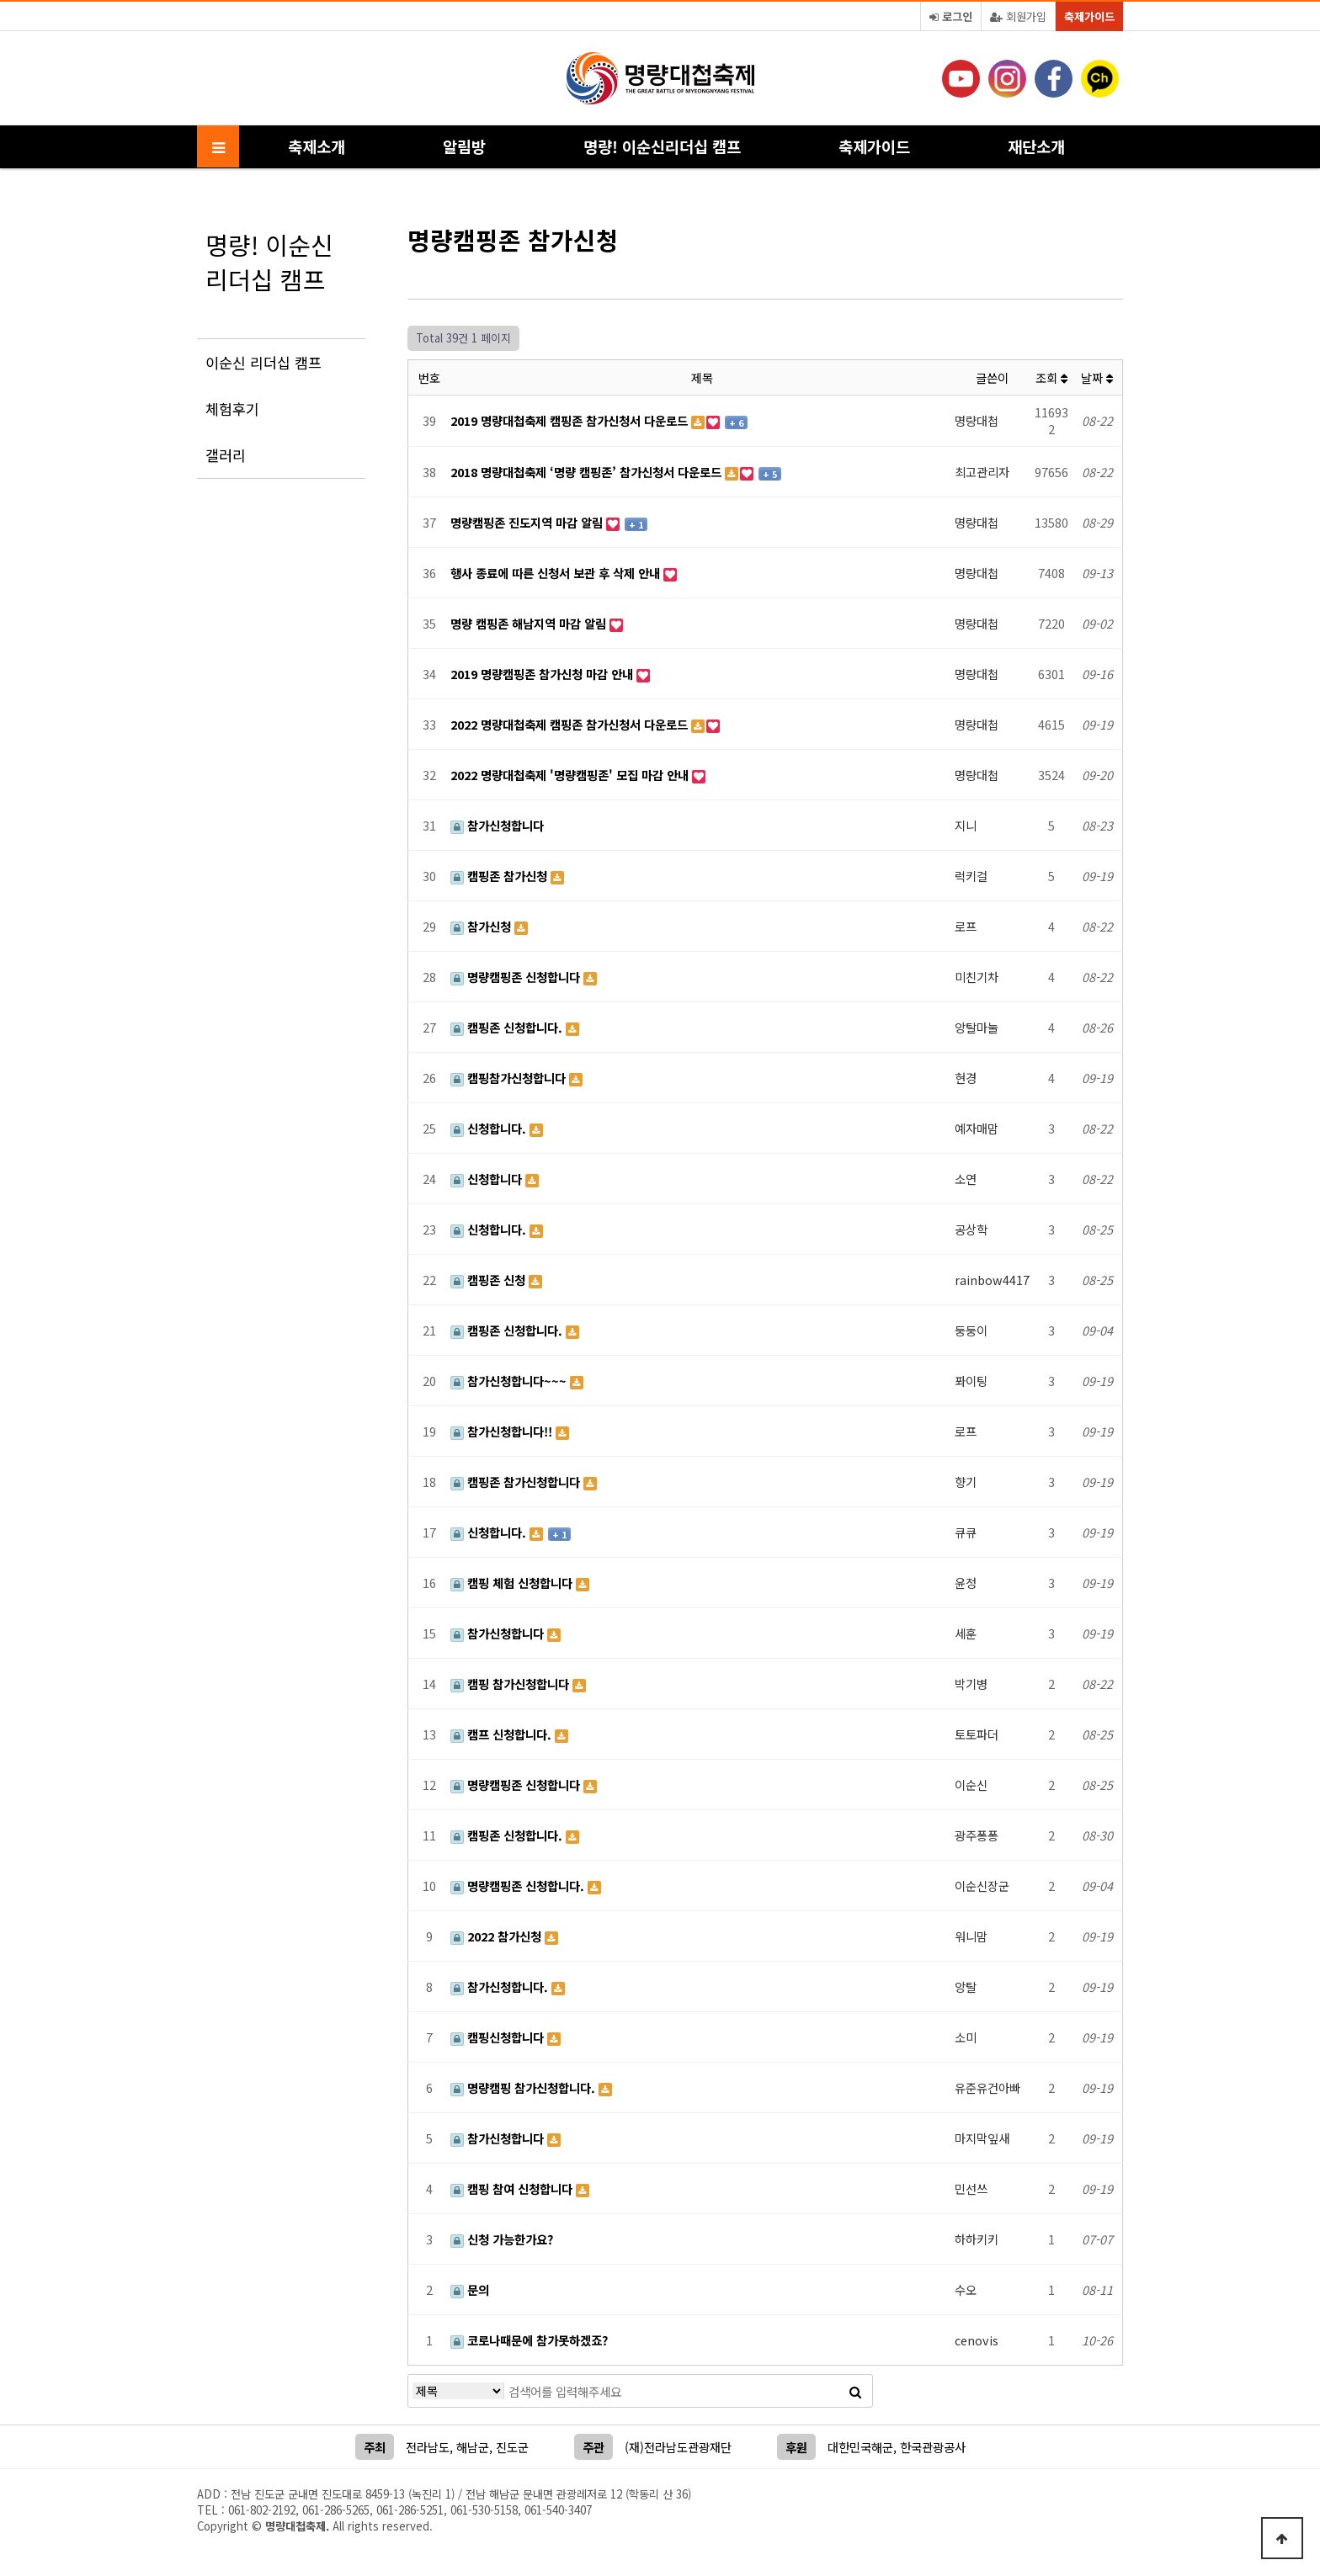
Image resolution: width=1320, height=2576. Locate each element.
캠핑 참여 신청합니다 (513, 2188)
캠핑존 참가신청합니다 (516, 1481)
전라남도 (428, 2447)
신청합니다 (487, 1178)
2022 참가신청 (497, 1936)
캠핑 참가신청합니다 (511, 1683)
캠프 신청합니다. (502, 1734)
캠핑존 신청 (489, 1279)
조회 (1051, 377)
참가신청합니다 (497, 825)
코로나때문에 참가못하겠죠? (529, 2340)
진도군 (512, 2447)
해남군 (472, 2447)
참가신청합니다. (500, 1986)
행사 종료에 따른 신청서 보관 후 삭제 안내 (556, 573)
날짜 (1097, 377)
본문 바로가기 (0, 0)
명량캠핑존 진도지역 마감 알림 (528, 522)
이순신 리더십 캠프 (263, 362)
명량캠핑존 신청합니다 (516, 976)
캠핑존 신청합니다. (508, 1027)
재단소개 (1036, 146)
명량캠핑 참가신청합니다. (524, 2087)
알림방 (464, 146)
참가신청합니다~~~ (510, 1380)
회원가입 (1018, 16)
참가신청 (482, 926)
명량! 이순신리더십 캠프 (662, 146)
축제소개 (316, 146)
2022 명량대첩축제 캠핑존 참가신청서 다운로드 (570, 724)
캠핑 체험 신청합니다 (513, 1582)
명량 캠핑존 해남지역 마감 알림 (529, 623)
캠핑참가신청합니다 (509, 1077)
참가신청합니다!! (503, 1431)
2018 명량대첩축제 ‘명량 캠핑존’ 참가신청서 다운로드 (587, 472)
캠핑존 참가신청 (500, 875)
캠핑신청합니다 (498, 2037)
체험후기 (232, 408)
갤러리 (225, 454)
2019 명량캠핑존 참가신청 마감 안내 (543, 674)
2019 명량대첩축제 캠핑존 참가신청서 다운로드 (570, 420)
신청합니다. (490, 1128)
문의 (469, 2289)
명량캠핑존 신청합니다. (519, 1885)
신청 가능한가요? (501, 2239)
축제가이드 (1089, 16)
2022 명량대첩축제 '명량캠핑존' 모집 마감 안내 (571, 774)
